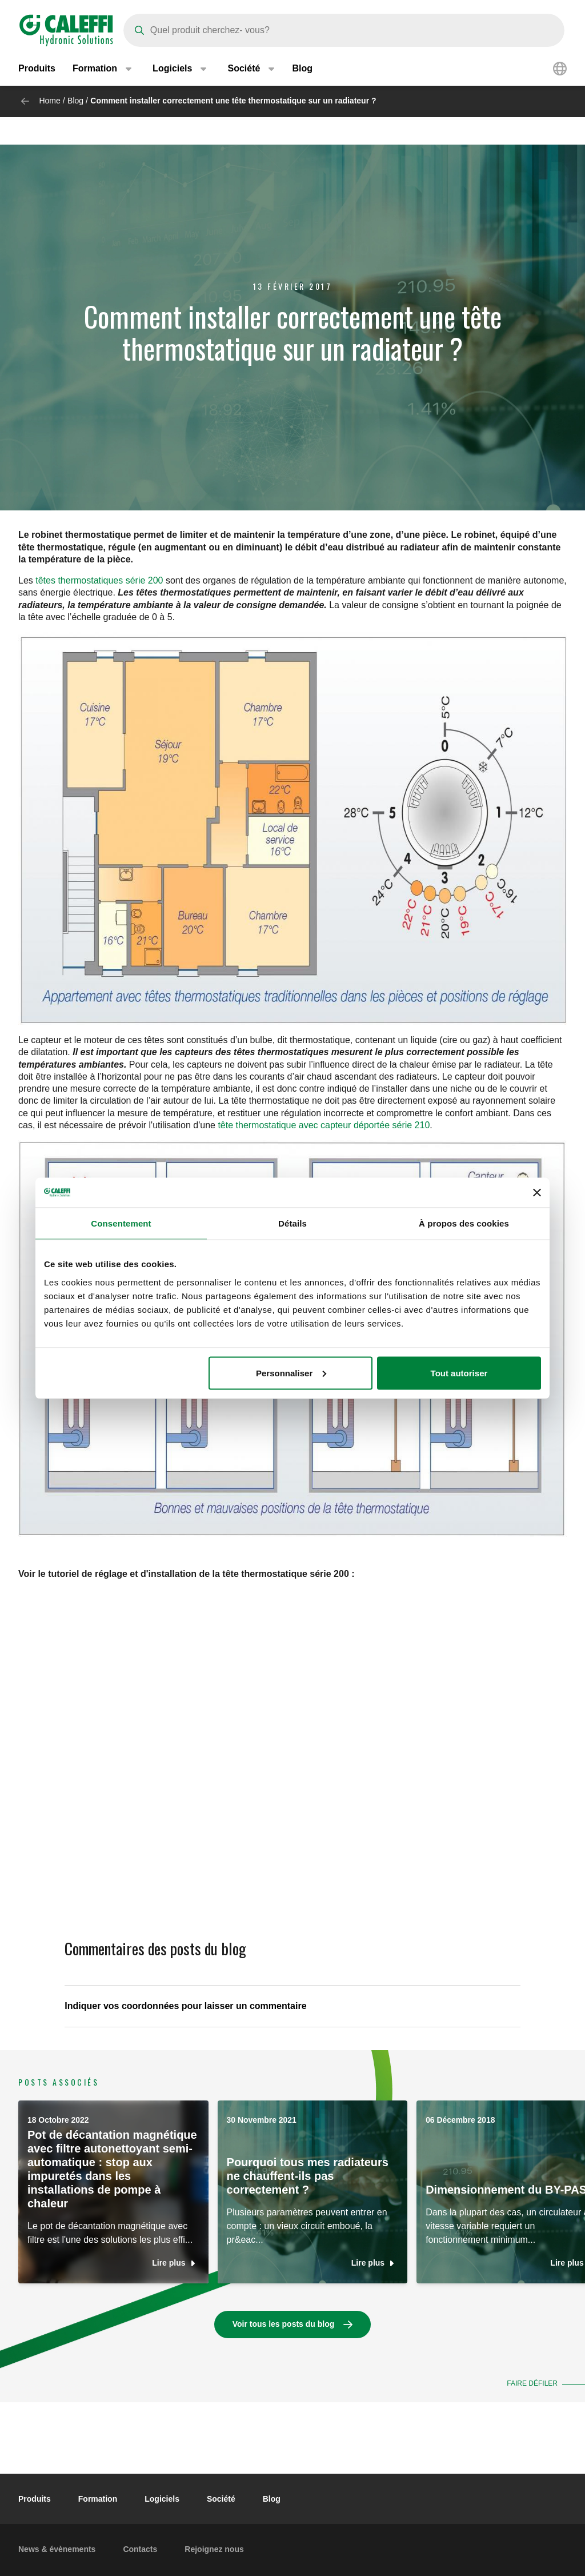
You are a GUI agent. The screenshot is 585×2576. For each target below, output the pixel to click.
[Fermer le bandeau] (537, 1192)
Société (221, 2498)
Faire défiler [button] (531, 2383)
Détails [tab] (292, 1223)
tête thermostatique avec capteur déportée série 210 (324, 1125)
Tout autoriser (459, 1372)
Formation (97, 2498)
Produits (36, 68)
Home (49, 100)
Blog (302, 68)
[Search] (343, 30)
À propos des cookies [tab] (464, 1223)
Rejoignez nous (214, 2549)
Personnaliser (291, 1372)
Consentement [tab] (121, 1223)
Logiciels (162, 2498)
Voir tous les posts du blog (284, 2324)
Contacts (140, 2549)
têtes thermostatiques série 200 (99, 580)
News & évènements (56, 2549)
